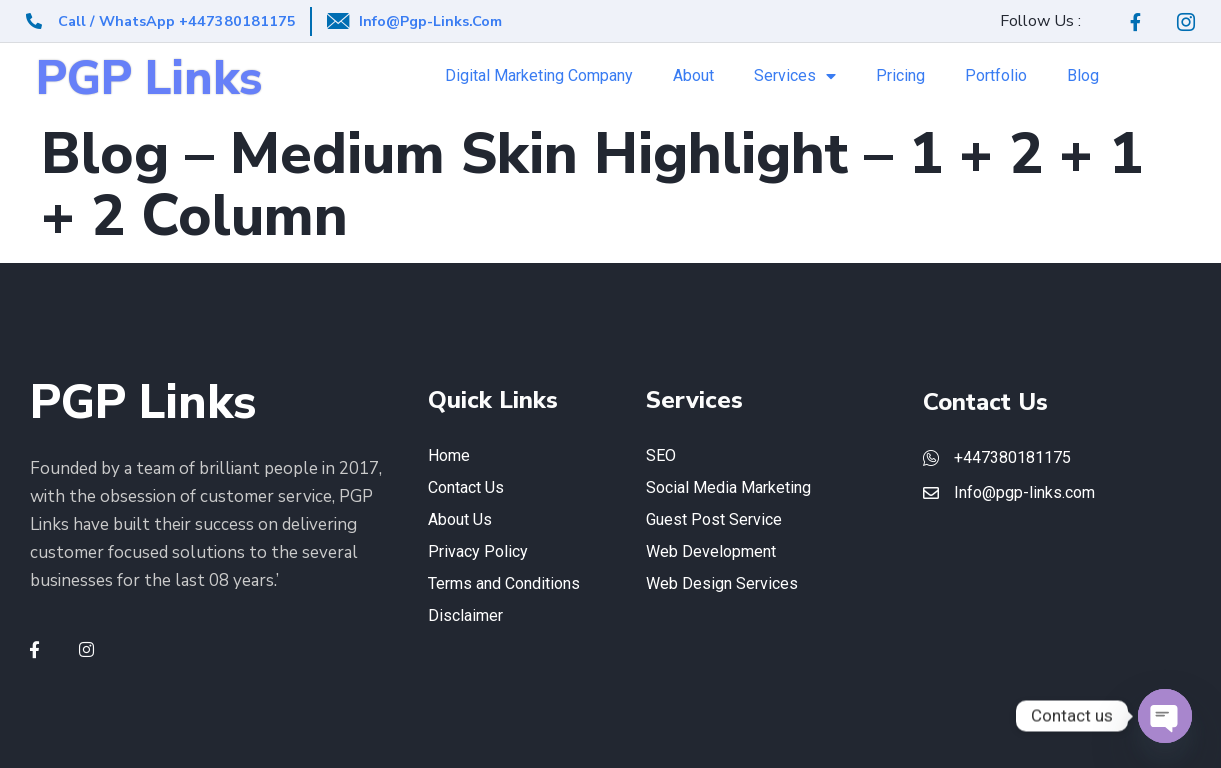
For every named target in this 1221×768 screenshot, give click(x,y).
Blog (1083, 75)
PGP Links (149, 78)
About (693, 75)
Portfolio (996, 75)
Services (795, 76)
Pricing (900, 75)
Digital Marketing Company (539, 75)
